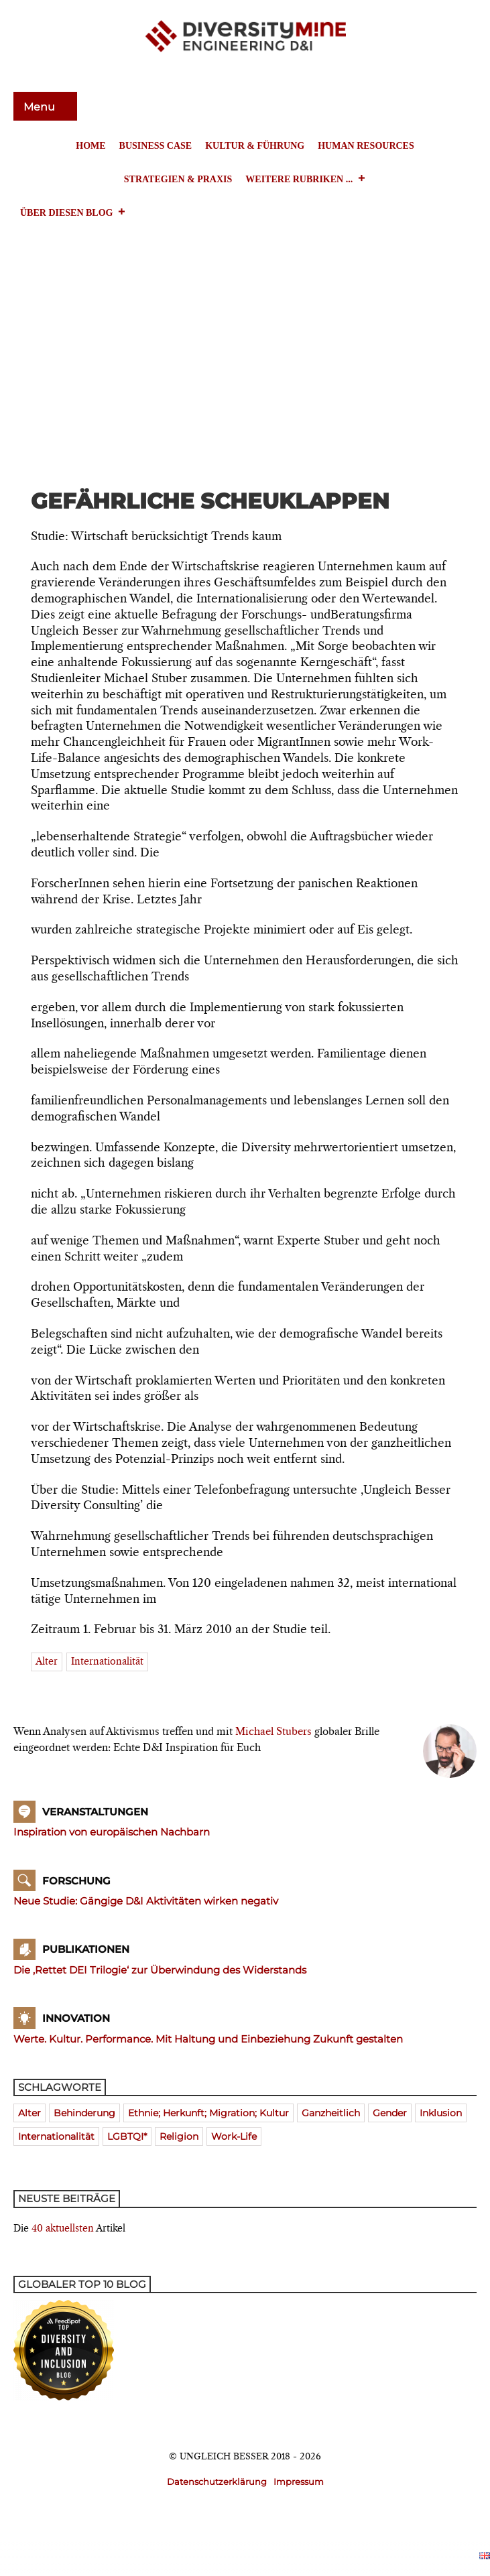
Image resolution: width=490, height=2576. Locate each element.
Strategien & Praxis (178, 179)
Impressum (298, 2481)
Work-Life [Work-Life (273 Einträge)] (234, 2136)
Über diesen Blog (73, 213)
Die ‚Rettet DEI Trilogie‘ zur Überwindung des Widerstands (159, 1969)
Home (90, 146)
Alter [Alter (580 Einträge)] (29, 2113)
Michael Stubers (273, 1732)
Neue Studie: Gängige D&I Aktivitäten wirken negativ (145, 1900)
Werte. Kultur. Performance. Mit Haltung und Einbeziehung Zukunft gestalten (208, 2039)
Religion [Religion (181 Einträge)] (179, 2136)
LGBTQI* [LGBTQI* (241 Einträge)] (127, 2136)
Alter (47, 1662)
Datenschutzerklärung (217, 2481)
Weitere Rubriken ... (305, 179)
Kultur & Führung (254, 146)
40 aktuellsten (63, 2229)
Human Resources (366, 146)
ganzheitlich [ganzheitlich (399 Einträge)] (331, 2113)
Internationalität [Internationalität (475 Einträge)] (56, 2136)
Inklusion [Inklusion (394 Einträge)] (441, 2113)
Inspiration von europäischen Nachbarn (111, 1831)
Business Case (155, 146)
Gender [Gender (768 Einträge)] (390, 2113)
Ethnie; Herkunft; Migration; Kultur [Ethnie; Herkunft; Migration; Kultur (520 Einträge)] (208, 2113)
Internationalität (107, 1662)
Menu (40, 107)
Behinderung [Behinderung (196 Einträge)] (84, 2113)
